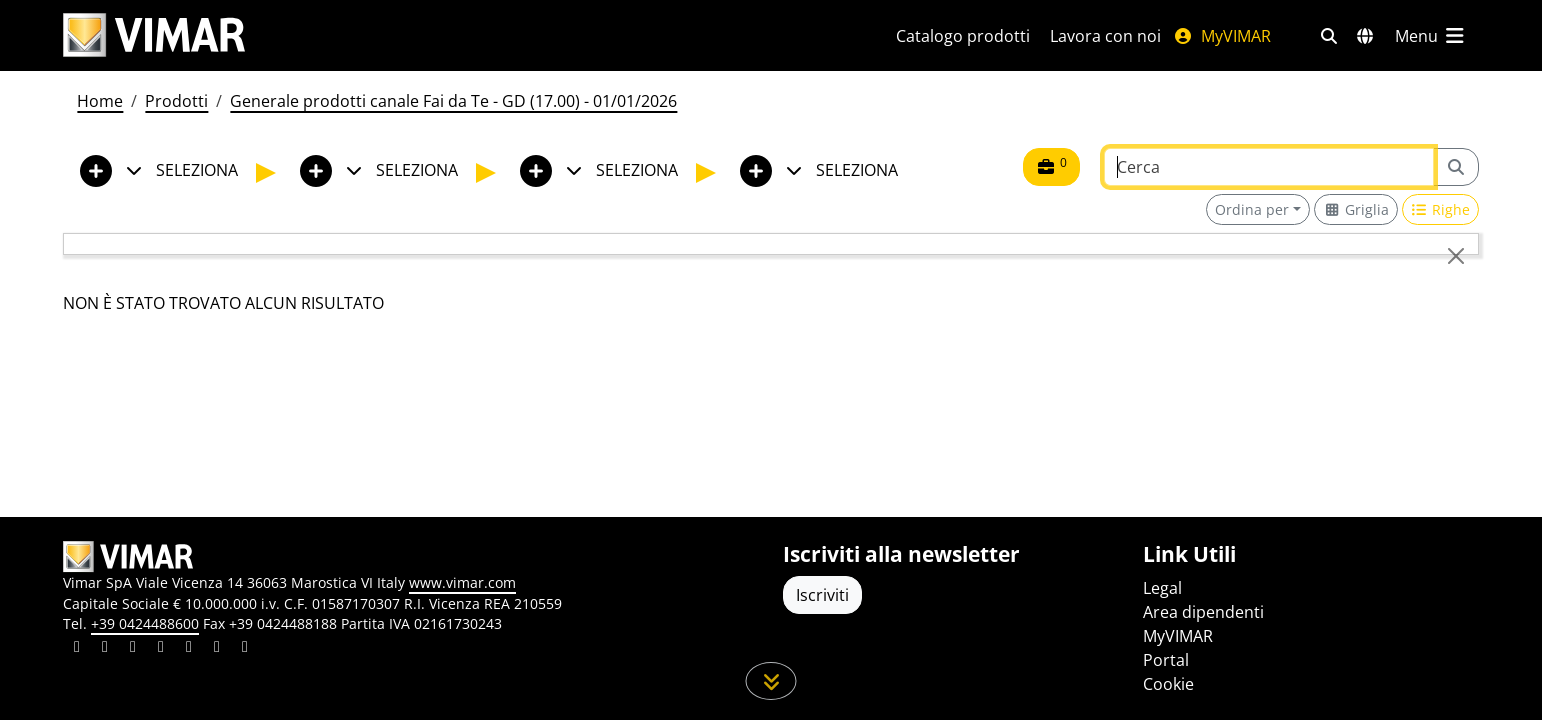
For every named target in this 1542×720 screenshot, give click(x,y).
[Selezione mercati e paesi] (1365, 36)
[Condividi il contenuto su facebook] (105, 649)
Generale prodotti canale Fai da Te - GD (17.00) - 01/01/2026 (453, 101)
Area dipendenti (1203, 612)
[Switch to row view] (1441, 209)
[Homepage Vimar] (154, 35)
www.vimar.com (462, 582)
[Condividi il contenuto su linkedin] (77, 649)
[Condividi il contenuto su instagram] (161, 649)
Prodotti (176, 101)
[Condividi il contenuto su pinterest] (133, 649)
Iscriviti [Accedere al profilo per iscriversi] (822, 595)
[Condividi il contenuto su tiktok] (245, 649)
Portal (1166, 660)
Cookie (1168, 684)
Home (100, 101)
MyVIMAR (1222, 36)
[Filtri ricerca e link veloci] (1329, 36)
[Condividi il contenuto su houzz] (217, 649)
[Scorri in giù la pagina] (771, 681)
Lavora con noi (1105, 36)
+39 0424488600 (145, 623)
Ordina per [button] (1252, 209)
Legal (1162, 588)
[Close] (1456, 256)
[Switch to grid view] (1356, 209)
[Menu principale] (1431, 36)
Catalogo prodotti (963, 36)
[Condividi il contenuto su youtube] (189, 649)
